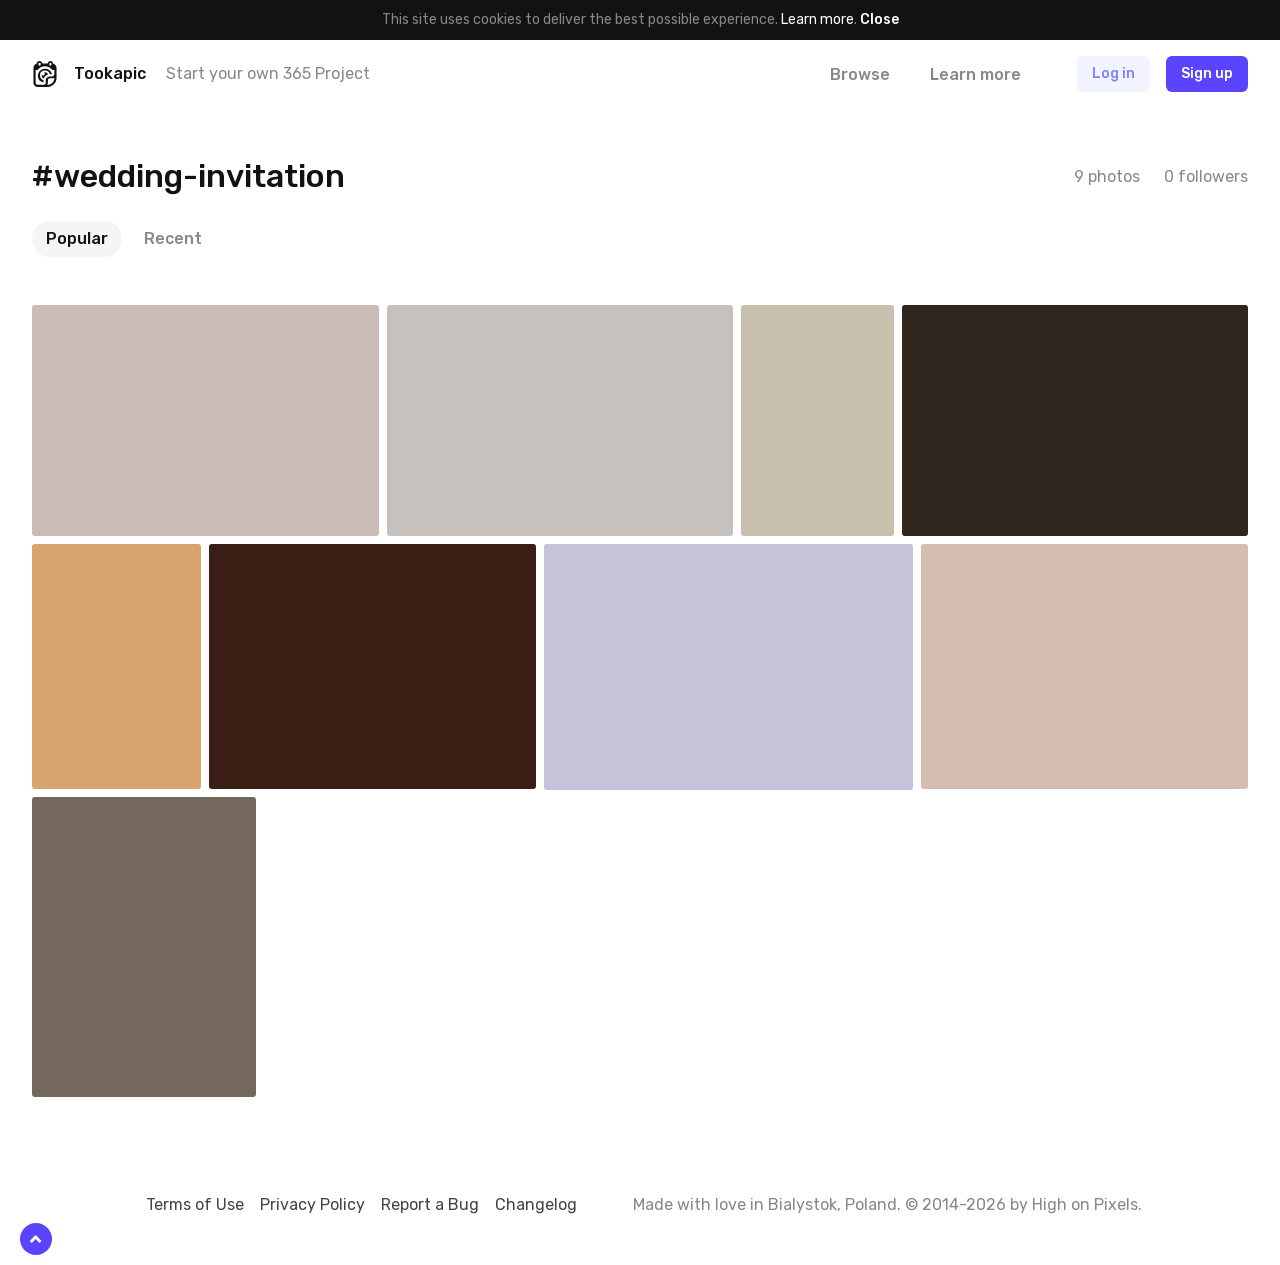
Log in (1113, 73)
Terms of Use (195, 1204)
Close (879, 19)
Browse (860, 74)
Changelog (536, 1204)
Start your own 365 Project (268, 73)
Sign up (1207, 73)
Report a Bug (430, 1204)
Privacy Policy (312, 1204)
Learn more (817, 19)
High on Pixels (1085, 1204)
